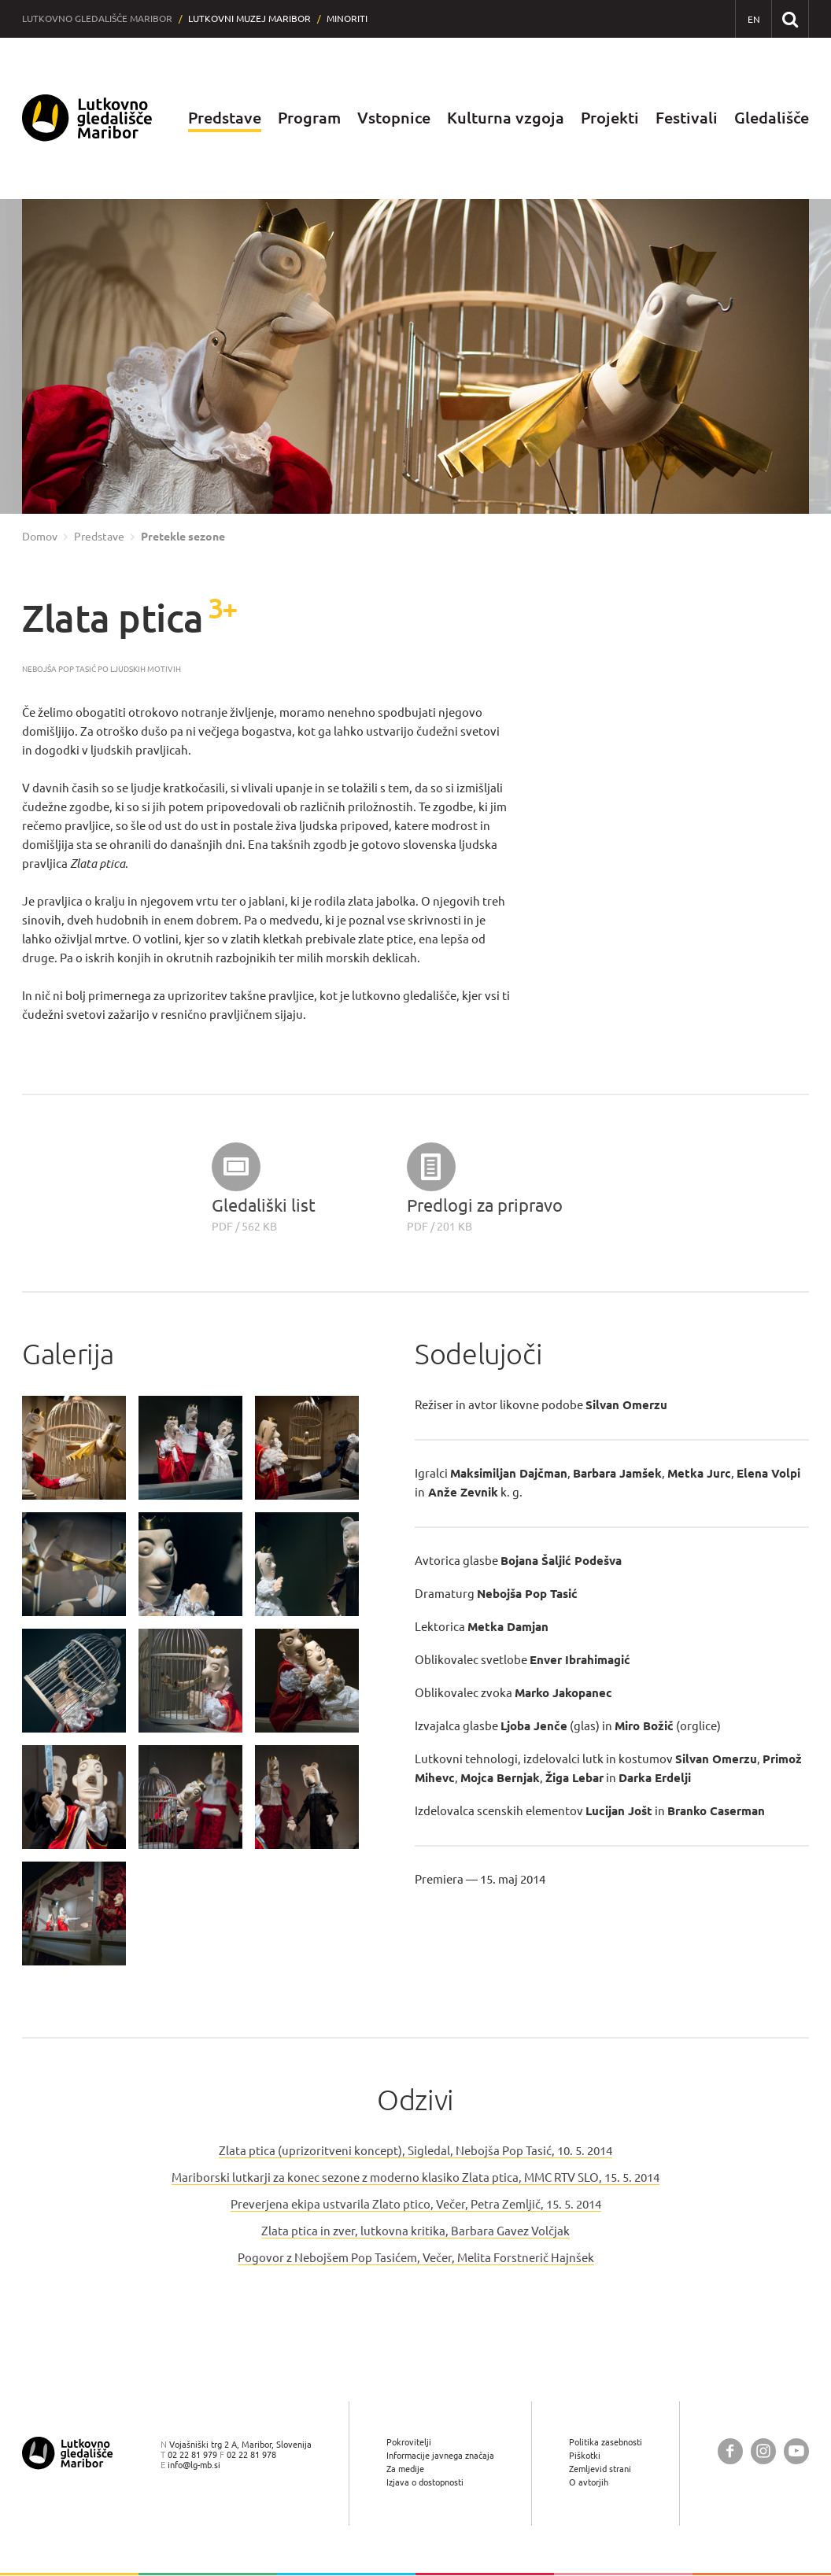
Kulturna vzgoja (505, 118)
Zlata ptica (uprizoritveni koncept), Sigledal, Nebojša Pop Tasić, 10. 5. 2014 (415, 2150)
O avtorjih (588, 2483)
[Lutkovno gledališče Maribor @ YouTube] (796, 2451)
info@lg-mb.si (194, 2465)
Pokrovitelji (408, 2442)
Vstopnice (393, 118)
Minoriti (347, 18)
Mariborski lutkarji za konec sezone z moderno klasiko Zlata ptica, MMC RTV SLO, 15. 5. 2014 (415, 2177)
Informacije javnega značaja (440, 2455)
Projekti (610, 118)
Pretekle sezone (183, 536)
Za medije (405, 2468)
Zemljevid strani (600, 2468)
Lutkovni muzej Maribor (249, 18)
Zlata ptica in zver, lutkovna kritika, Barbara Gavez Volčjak (415, 2231)
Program (309, 118)
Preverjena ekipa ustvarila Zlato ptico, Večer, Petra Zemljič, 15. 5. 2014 (416, 2204)
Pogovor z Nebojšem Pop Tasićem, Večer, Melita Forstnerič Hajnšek (416, 2257)
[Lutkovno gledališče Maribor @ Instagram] (763, 2451)
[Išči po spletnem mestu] (789, 18)
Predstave (224, 118)
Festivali (687, 118)
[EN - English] (753, 19)
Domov (39, 536)
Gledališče (771, 118)
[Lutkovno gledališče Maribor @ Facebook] (730, 2451)
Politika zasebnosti (605, 2442)
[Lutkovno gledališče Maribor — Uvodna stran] (87, 118)
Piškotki (584, 2455)
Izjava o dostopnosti (425, 2483)
